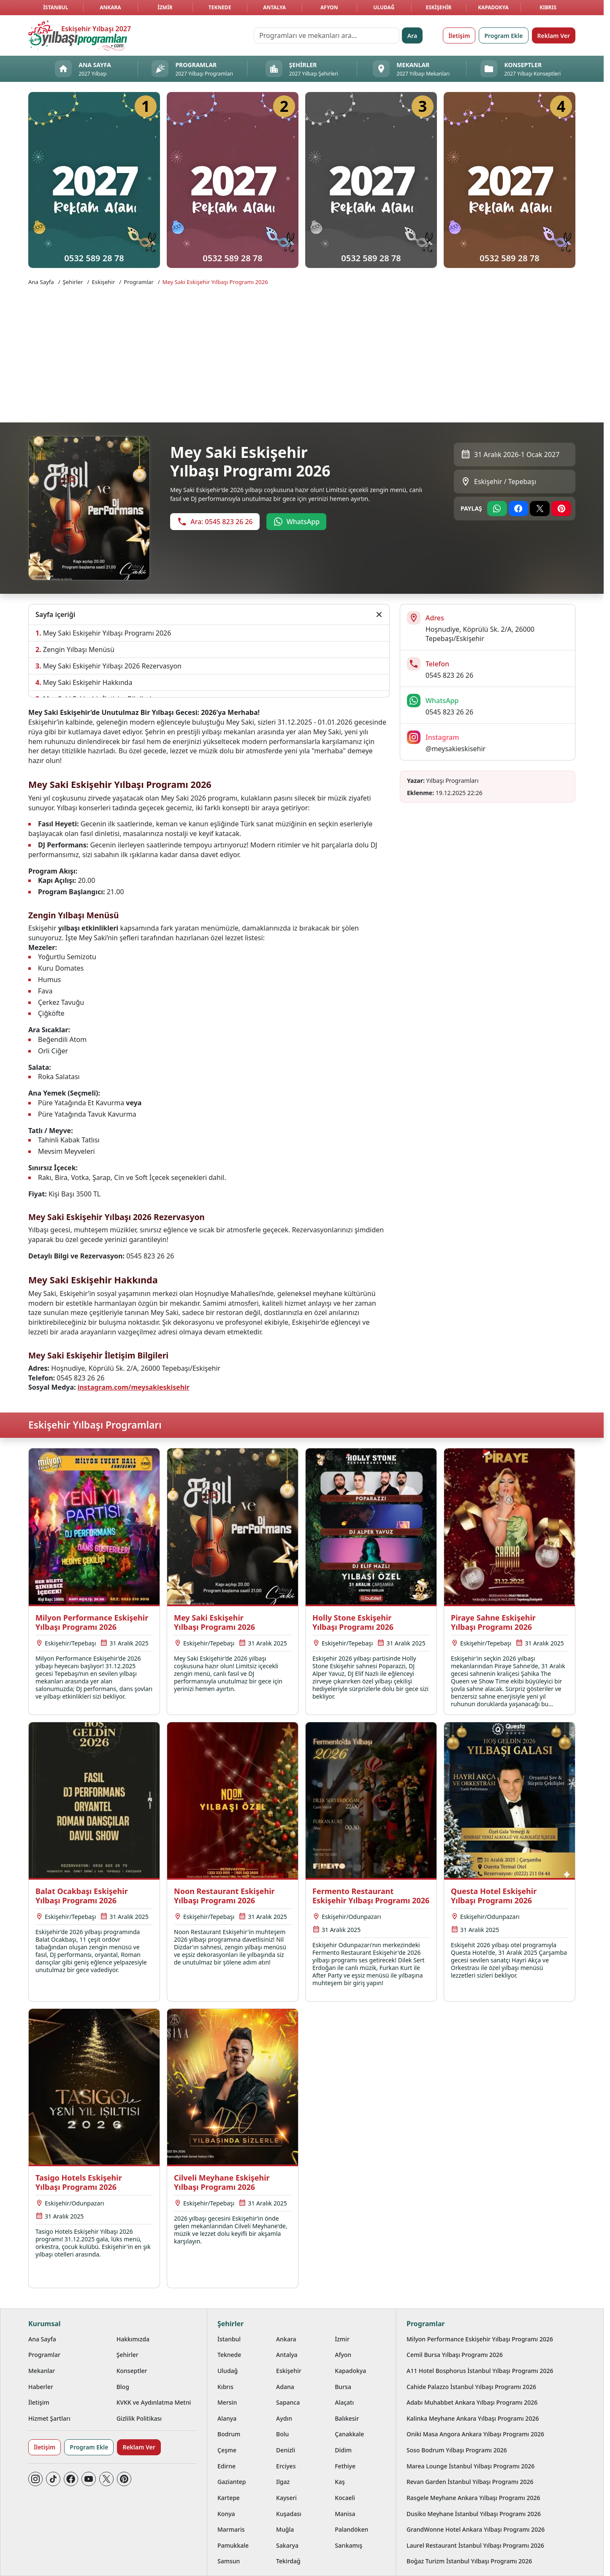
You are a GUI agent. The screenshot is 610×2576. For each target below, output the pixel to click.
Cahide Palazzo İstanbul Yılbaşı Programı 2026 (471, 2387)
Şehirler (73, 282)
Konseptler (132, 2371)
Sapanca (288, 2402)
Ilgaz (283, 2482)
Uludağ (383, 7)
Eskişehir (438, 7)
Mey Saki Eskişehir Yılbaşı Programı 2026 (215, 282)
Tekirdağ (288, 2561)
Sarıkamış (348, 2545)
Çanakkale (349, 2434)
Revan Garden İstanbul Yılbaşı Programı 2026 (470, 2482)
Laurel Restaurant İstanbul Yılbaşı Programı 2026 (475, 2545)
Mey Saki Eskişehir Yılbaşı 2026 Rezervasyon (112, 666)
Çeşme (226, 2450)
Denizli (285, 2450)
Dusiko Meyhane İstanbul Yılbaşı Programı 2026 (474, 2514)
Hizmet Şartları (49, 2418)
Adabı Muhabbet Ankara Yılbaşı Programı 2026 (472, 2402)
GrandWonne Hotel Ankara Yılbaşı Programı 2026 (476, 2529)
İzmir (164, 7)
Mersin (227, 2402)
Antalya (274, 7)
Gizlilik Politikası (139, 2418)
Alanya (226, 2418)
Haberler (40, 2387)
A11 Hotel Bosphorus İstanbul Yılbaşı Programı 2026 (480, 2371)
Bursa (343, 2387)
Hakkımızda (133, 2339)
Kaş (340, 2482)
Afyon (329, 7)
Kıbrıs (548, 7)
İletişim (459, 36)
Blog (123, 2387)
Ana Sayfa (41, 282)
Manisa (345, 2514)
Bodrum (228, 2434)
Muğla (285, 2529)
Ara (412, 36)
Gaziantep (231, 2482)
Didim (343, 2450)
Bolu (282, 2434)
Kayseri (286, 2498)
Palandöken (351, 2529)
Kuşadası (288, 2514)
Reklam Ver (553, 36)
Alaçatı (344, 2402)
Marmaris (231, 2529)
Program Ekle (503, 36)
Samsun (228, 2561)
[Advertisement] (302, 353)
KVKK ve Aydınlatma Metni (154, 2402)
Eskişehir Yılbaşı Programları (95, 1424)
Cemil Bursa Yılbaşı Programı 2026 (455, 2355)
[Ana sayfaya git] (77, 35)
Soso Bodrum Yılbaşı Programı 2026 (457, 2450)
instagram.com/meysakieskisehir (134, 1387)
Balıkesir (347, 2418)
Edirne (226, 2466)
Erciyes (286, 2466)
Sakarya (287, 2545)
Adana (285, 2387)
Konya (226, 2514)
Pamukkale (233, 2545)
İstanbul (55, 7)
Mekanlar (41, 2371)
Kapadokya (493, 7)
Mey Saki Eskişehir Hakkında (88, 682)
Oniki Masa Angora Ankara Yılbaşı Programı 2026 (475, 2434)
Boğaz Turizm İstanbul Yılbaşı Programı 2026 (469, 2561)
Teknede (220, 7)
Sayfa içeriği (55, 614)
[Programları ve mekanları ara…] (326, 35)
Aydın (284, 2418)
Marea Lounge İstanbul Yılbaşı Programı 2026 (470, 2466)
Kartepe (228, 2498)
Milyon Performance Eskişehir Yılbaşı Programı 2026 (480, 2339)
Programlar (138, 282)
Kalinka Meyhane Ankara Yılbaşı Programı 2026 (473, 2418)
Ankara (110, 7)
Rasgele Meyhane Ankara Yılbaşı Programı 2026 (473, 2498)
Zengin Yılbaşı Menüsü (78, 649)
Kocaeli (345, 2498)
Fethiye (345, 2466)
